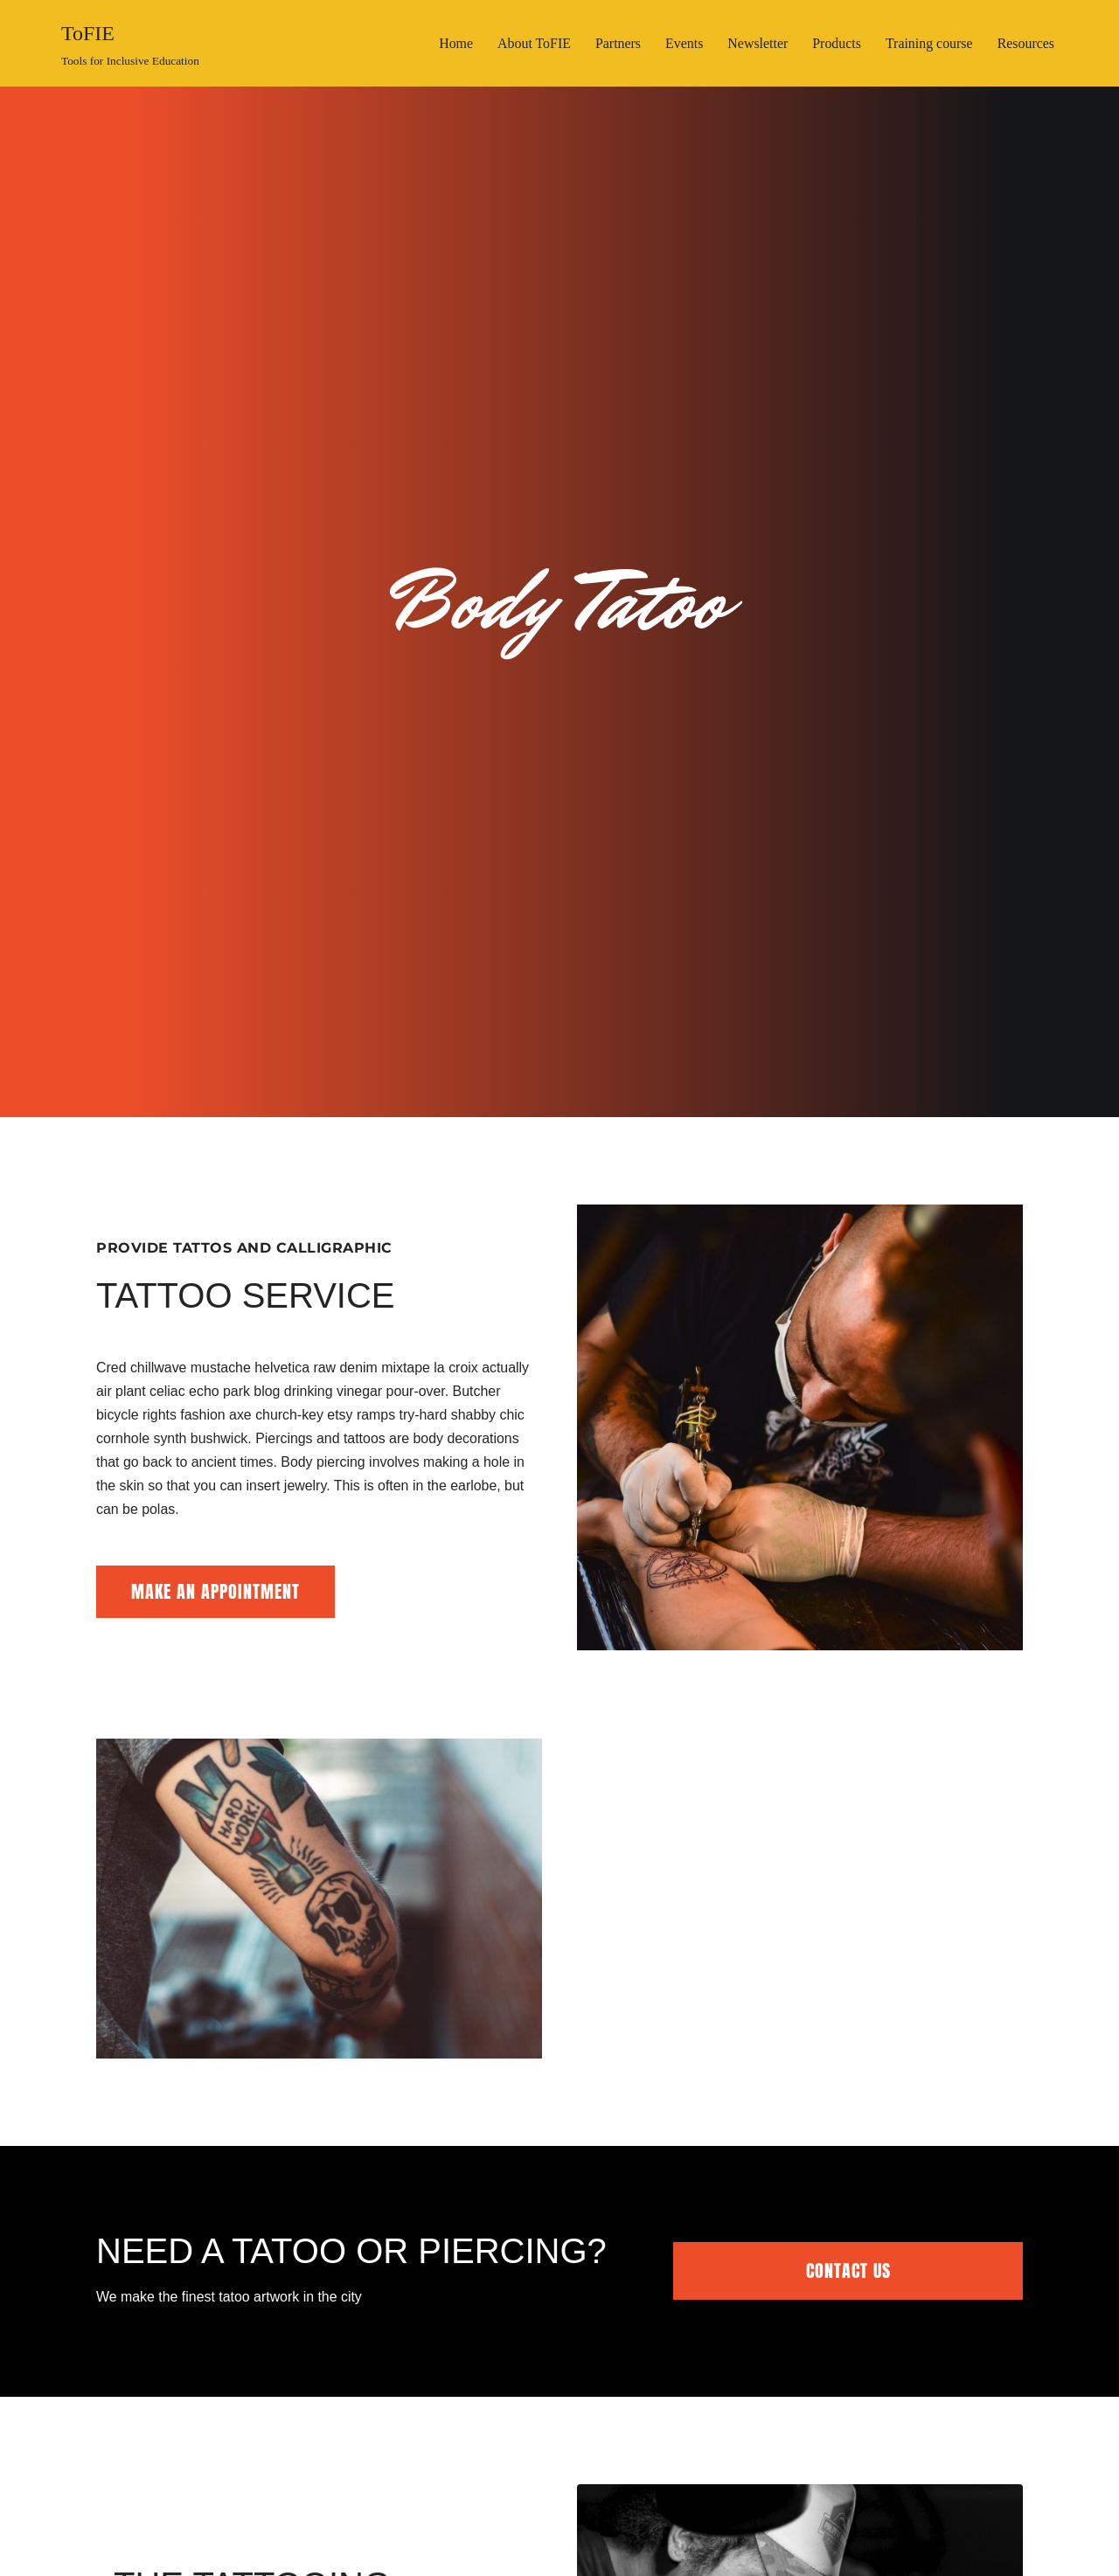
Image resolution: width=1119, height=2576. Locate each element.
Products (835, 43)
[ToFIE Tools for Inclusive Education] (130, 43)
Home (453, 43)
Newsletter (756, 43)
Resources (1025, 43)
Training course (928, 43)
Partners (616, 43)
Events (683, 43)
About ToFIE (531, 43)
